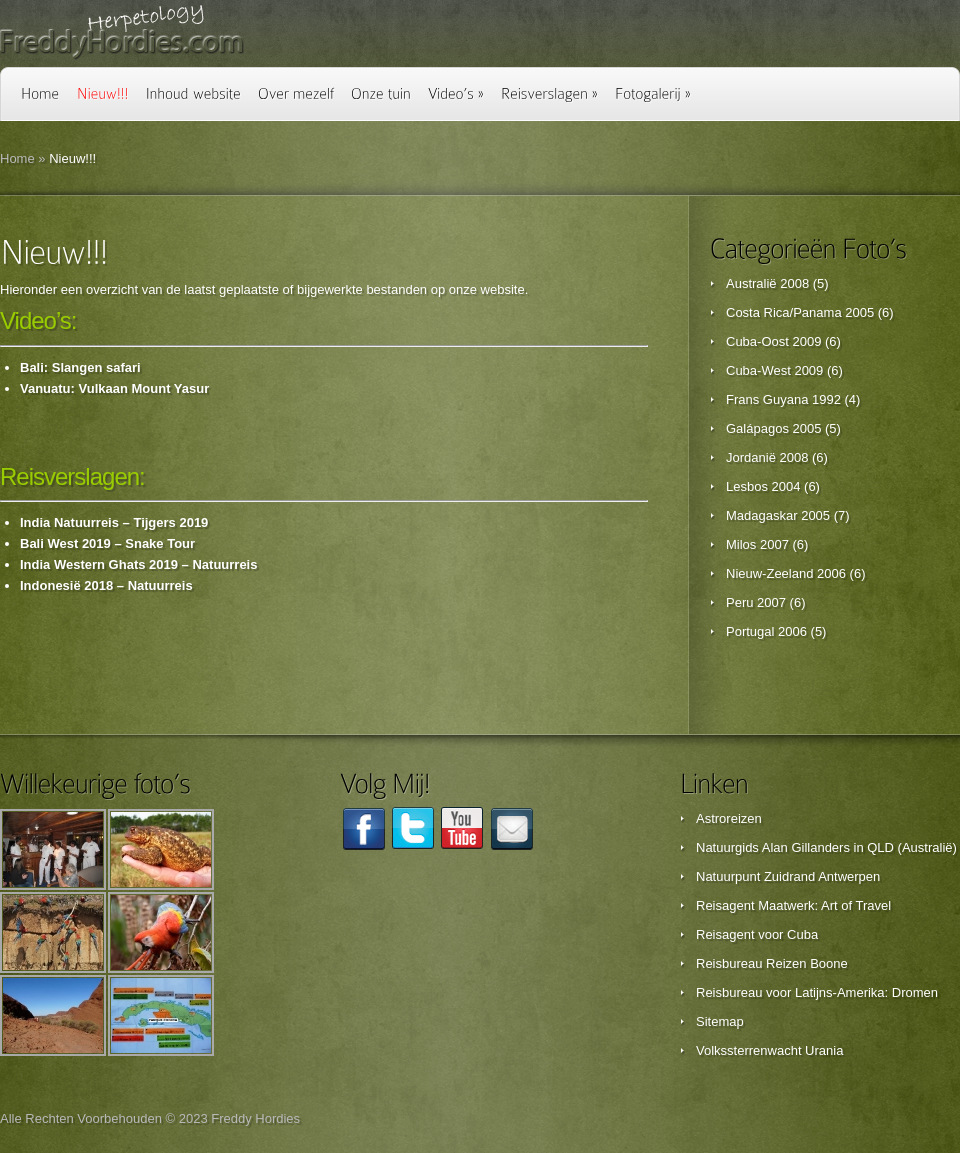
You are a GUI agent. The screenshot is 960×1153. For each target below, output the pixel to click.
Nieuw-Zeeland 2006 (786, 573)
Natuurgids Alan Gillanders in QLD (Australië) (826, 847)
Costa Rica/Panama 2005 (800, 312)
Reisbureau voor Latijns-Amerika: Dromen (817, 992)
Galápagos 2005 (773, 428)
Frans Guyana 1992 (783, 399)
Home (17, 158)
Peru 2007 (756, 602)
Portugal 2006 (766, 631)
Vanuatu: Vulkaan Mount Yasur (114, 388)
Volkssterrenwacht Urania (769, 1050)
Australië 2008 (767, 283)
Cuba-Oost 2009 (773, 341)
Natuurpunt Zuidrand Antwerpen (788, 876)
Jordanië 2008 (767, 457)
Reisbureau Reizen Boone (772, 963)
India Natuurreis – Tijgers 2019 (114, 522)
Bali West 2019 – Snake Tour (107, 543)
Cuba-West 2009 (774, 370)
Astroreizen (729, 818)
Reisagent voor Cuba (757, 934)
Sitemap (720, 1021)
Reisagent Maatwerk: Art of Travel (793, 905)
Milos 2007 (757, 544)
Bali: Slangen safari (80, 367)
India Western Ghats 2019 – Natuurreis (138, 564)
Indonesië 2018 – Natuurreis (106, 585)
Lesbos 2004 (763, 486)
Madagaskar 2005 (778, 515)
